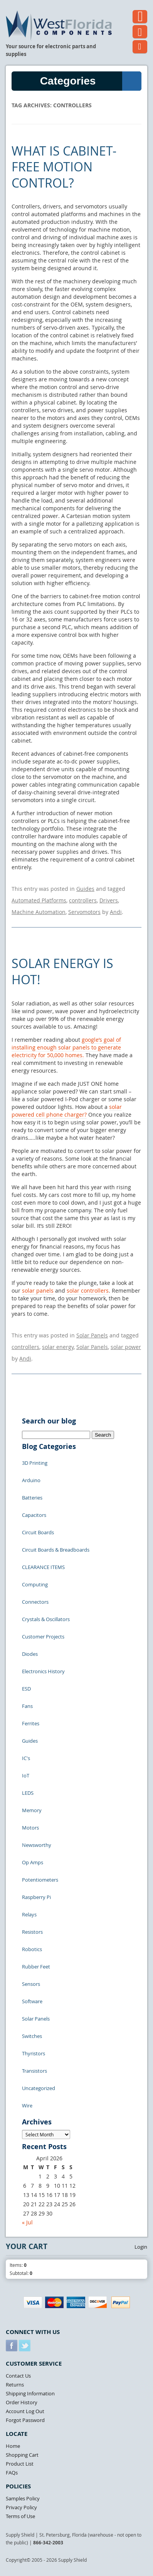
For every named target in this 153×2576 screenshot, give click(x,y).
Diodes (30, 1653)
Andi (116, 912)
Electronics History (43, 1671)
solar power (126, 1347)
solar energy (58, 1347)
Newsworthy (36, 1844)
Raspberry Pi (36, 1897)
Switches (32, 2036)
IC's (26, 1758)
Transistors (34, 2070)
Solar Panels (92, 1335)
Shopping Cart (22, 2454)
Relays (29, 1914)
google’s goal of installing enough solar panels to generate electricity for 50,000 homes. (66, 1047)
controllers (83, 900)
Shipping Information (30, 2393)
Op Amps (32, 1862)
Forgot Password (25, 2420)
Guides (85, 888)
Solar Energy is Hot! (62, 971)
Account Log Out (25, 2411)
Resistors (32, 1931)
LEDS (28, 1792)
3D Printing (34, 1462)
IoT (25, 1775)
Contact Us (18, 2375)
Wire (27, 2105)
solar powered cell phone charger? (67, 1110)
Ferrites (30, 1723)
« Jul (27, 2222)
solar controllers (88, 1290)
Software (32, 2001)
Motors (30, 1827)
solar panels (38, 1290)
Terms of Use (20, 2516)
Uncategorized (38, 2088)
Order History (21, 2402)
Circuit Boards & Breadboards (55, 1549)
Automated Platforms (39, 900)
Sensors (31, 1983)
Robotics (32, 1949)
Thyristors (33, 2053)
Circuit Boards (38, 1532)
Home (13, 2445)
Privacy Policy (21, 2507)
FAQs (12, 2472)
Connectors (35, 1601)
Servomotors (84, 912)
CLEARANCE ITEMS (43, 1567)
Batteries (32, 1497)
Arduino (31, 1480)
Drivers (108, 900)
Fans (27, 1706)
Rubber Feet (36, 1966)
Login (141, 2246)
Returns (15, 2384)
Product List (20, 2463)
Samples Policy (23, 2498)
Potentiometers (40, 1879)
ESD (26, 1688)
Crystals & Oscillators (46, 1619)
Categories (90, 81)
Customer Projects (43, 1636)
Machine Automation (39, 912)
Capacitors (34, 1514)
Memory (32, 1810)
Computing (35, 1584)
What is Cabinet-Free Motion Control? (64, 166)
